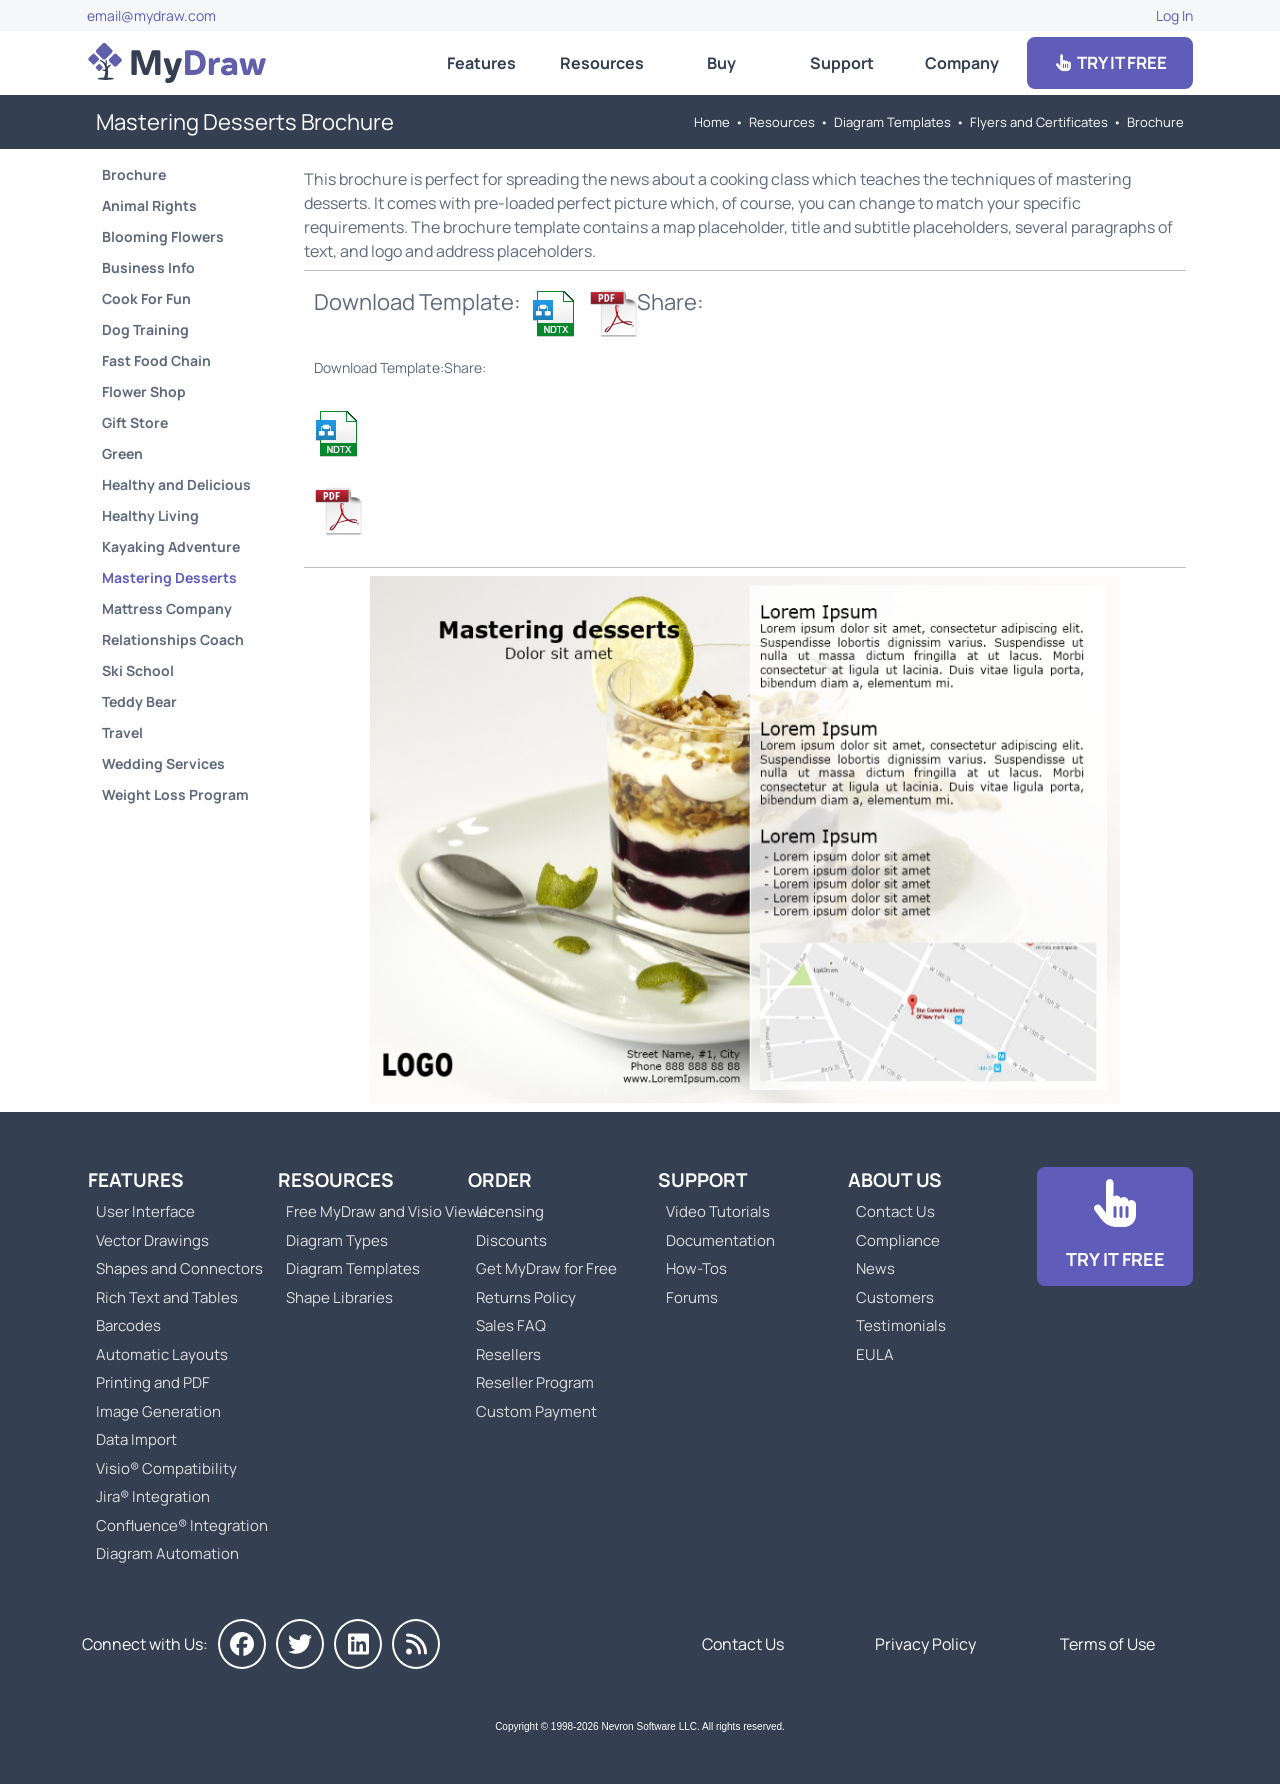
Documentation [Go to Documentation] (720, 1240)
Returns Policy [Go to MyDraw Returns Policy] (526, 1297)
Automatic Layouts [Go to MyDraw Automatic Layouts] (162, 1354)
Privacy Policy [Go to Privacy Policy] (925, 1644)
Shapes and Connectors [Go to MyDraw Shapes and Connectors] (179, 1268)
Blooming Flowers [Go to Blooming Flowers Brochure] (163, 236)
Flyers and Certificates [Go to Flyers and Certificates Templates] (1039, 122)
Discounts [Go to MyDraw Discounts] (511, 1240)
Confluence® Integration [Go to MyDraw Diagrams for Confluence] (182, 1525)
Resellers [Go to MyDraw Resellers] (508, 1354)
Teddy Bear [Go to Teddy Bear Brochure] (139, 701)
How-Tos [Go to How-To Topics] (696, 1268)
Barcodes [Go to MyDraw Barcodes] (128, 1325)
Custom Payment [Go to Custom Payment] (536, 1411)
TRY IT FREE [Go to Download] (1110, 62)
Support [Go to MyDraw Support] (842, 63)
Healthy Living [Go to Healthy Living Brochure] (150, 515)
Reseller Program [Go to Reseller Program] (535, 1382)
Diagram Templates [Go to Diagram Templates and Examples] (892, 122)
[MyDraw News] (416, 1644)
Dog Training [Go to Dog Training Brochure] (145, 329)
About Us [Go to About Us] (895, 1180)
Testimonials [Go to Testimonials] (901, 1325)
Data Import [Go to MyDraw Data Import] (136, 1439)
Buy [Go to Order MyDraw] (721, 63)
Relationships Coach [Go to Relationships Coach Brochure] (173, 639)
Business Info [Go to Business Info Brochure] (148, 267)
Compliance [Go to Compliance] (898, 1240)
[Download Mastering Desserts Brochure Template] (555, 313)
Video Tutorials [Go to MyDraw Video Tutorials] (718, 1211)
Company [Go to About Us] (962, 63)
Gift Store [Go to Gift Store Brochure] (135, 422)
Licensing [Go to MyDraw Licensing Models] (510, 1211)
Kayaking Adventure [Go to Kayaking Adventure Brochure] (171, 546)
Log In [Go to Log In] (1174, 15)
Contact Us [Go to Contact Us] (895, 1211)
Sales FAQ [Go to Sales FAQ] (511, 1325)
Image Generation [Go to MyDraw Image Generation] (158, 1411)
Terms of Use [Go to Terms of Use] (1107, 1644)
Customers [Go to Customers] (895, 1297)
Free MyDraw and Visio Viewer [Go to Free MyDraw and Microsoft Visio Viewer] (382, 1211)
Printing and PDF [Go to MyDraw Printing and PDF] (153, 1382)
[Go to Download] (1115, 1226)
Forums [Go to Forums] (692, 1297)
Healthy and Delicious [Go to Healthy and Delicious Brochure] (176, 484)
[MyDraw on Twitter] (300, 1644)
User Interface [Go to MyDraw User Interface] (145, 1211)
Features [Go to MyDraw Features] (481, 63)
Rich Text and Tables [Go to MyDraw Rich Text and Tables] (167, 1297)
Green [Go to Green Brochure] (122, 453)
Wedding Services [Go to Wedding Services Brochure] (163, 763)
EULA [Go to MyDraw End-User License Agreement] (875, 1354)
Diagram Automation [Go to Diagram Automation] (167, 1553)
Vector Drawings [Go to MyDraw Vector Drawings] (152, 1240)
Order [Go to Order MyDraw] (500, 1180)
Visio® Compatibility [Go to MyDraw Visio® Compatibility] (166, 1468)
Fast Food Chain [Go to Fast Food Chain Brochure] (156, 360)
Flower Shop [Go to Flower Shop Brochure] (144, 391)
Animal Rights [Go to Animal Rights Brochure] (149, 205)
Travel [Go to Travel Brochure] (122, 732)
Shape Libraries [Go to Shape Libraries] (339, 1297)
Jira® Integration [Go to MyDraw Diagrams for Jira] (153, 1496)
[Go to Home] (177, 63)
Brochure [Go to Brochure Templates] (1155, 122)
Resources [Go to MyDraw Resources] (602, 63)
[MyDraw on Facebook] (242, 1644)
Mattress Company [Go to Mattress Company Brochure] (167, 608)
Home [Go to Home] (712, 122)
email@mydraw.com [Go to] (151, 15)
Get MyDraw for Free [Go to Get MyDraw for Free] (546, 1268)
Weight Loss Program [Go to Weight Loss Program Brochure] (175, 794)
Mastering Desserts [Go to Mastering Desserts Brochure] (169, 577)
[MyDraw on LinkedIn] (358, 1644)
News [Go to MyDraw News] (875, 1268)
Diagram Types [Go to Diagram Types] (337, 1240)
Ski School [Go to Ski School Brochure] (138, 670)
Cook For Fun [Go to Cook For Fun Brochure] (146, 298)
